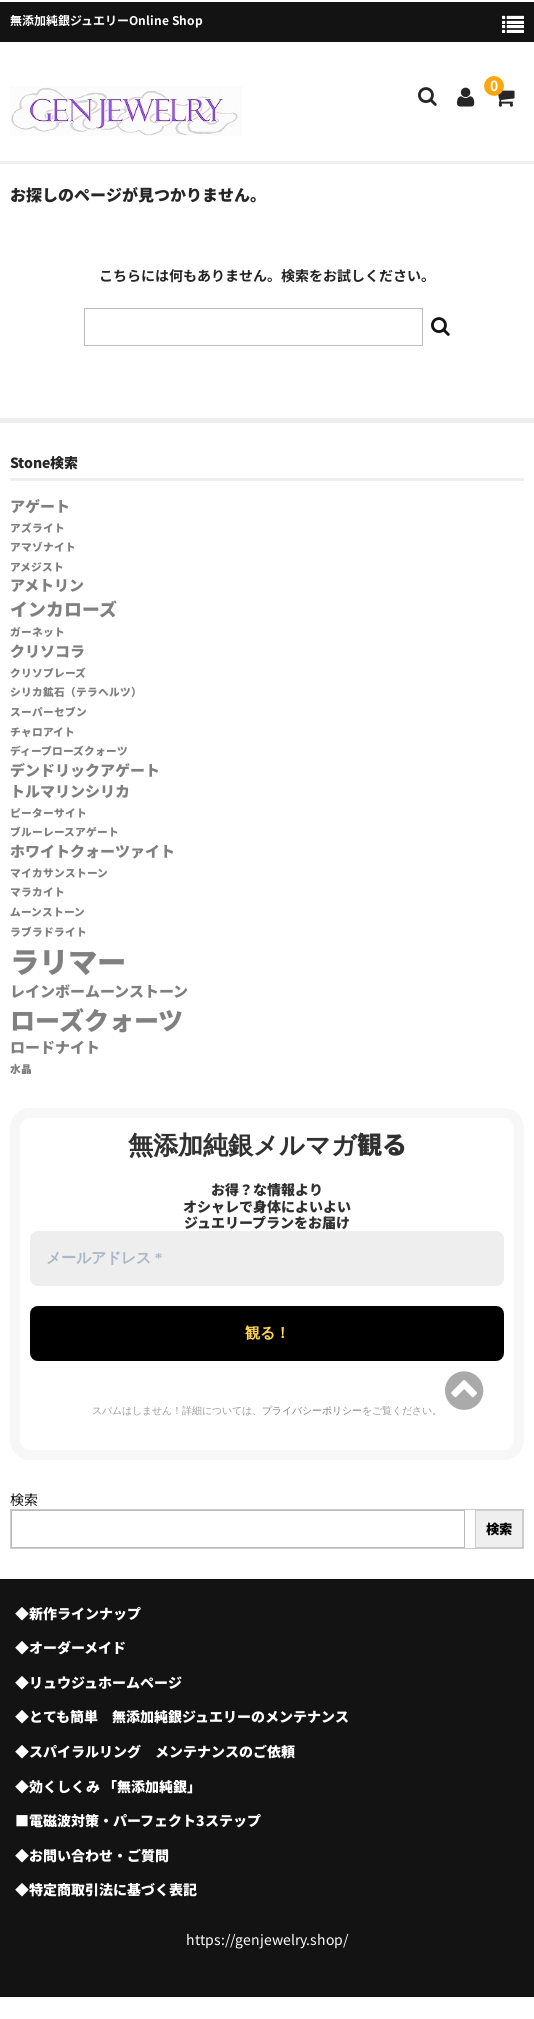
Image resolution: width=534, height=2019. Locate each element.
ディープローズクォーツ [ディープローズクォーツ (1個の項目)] (69, 750)
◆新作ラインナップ (78, 1613)
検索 (24, 1499)
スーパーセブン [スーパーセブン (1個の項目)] (48, 711)
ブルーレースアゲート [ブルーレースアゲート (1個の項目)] (64, 831)
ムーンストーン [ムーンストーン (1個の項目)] (47, 911)
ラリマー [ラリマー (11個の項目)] (68, 960)
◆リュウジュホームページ (98, 1682)
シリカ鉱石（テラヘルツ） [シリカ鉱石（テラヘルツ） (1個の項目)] (76, 691)
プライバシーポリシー (312, 1410)
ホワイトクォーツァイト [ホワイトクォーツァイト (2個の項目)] (92, 850)
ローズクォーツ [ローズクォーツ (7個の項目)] (96, 1019)
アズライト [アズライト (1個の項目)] (37, 527)
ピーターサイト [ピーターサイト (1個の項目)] (48, 812)
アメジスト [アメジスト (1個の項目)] (37, 566)
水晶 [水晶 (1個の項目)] (21, 1068)
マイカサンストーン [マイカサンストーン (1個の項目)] (59, 872)
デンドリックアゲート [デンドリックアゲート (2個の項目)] (85, 769)
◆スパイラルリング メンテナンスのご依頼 (155, 1751)
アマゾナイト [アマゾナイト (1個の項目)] (43, 546)
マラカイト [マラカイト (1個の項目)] (37, 891)
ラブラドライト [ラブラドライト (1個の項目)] (48, 931)
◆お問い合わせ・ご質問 (92, 1855)
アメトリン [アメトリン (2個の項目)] (47, 584)
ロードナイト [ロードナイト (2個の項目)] (55, 1046)
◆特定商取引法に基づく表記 (106, 1889)
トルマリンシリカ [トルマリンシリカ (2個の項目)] (70, 790)
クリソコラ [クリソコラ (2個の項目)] (47, 650)
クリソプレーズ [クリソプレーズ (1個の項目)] (48, 672)
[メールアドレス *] (267, 1258)
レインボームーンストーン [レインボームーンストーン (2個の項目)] (99, 990)
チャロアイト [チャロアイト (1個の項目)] (42, 731)
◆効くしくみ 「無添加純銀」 (108, 1786)
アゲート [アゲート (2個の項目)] (40, 505)
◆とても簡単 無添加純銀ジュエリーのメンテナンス (182, 1716)
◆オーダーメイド (70, 1647)
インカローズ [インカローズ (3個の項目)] (63, 608)
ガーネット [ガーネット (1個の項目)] (37, 631)
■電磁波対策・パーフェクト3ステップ (138, 1820)
